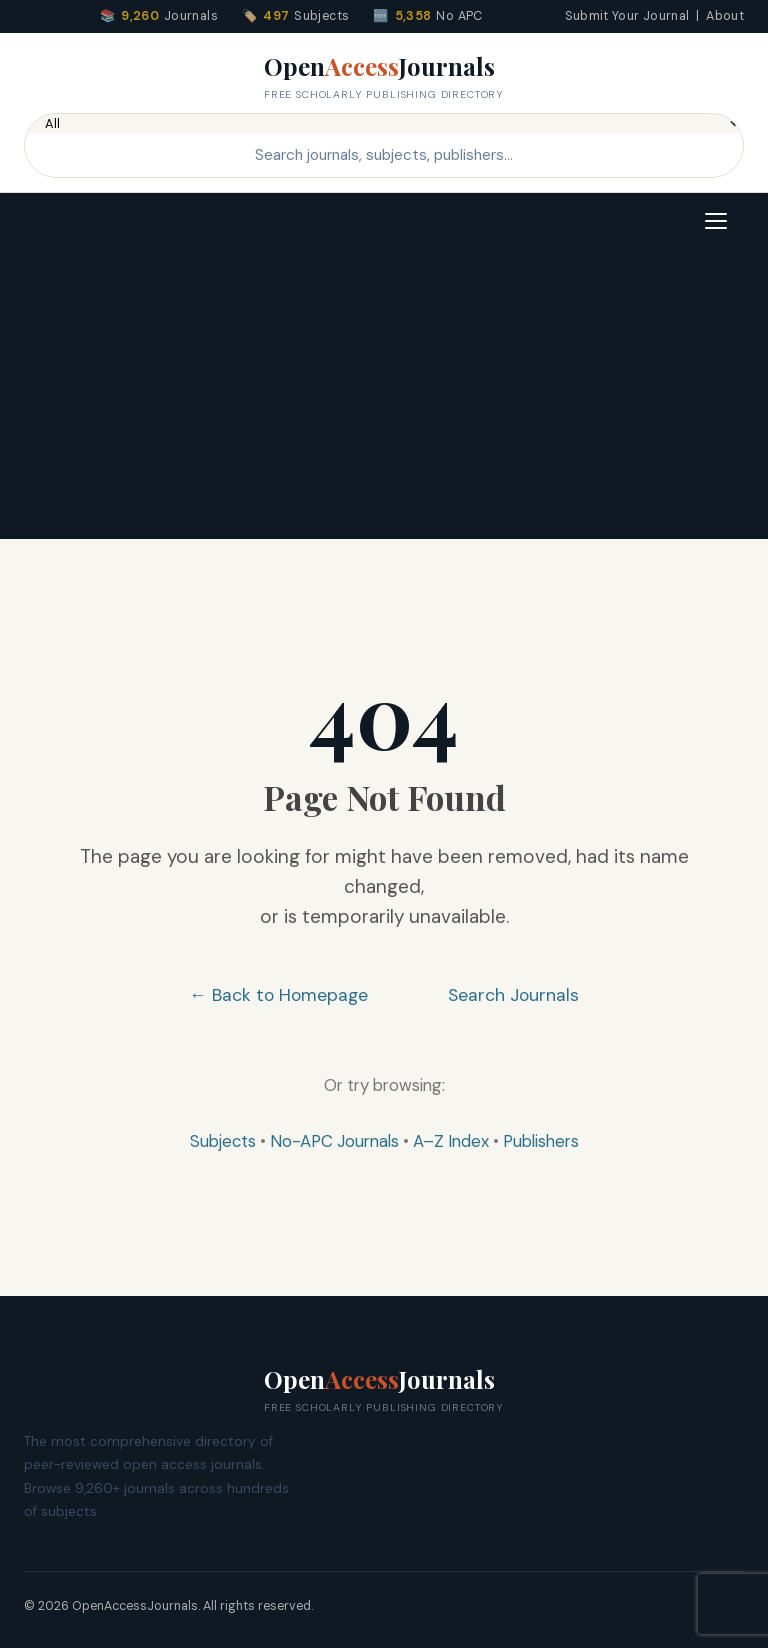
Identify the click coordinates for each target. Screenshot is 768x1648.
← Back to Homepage (278, 995)
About (725, 16)
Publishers (541, 1141)
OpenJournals (384, 77)
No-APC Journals (334, 1141)
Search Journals (513, 995)
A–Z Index (451, 1141)
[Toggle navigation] (716, 221)
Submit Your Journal (627, 16)
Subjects (223, 1141)
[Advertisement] (384, 399)
